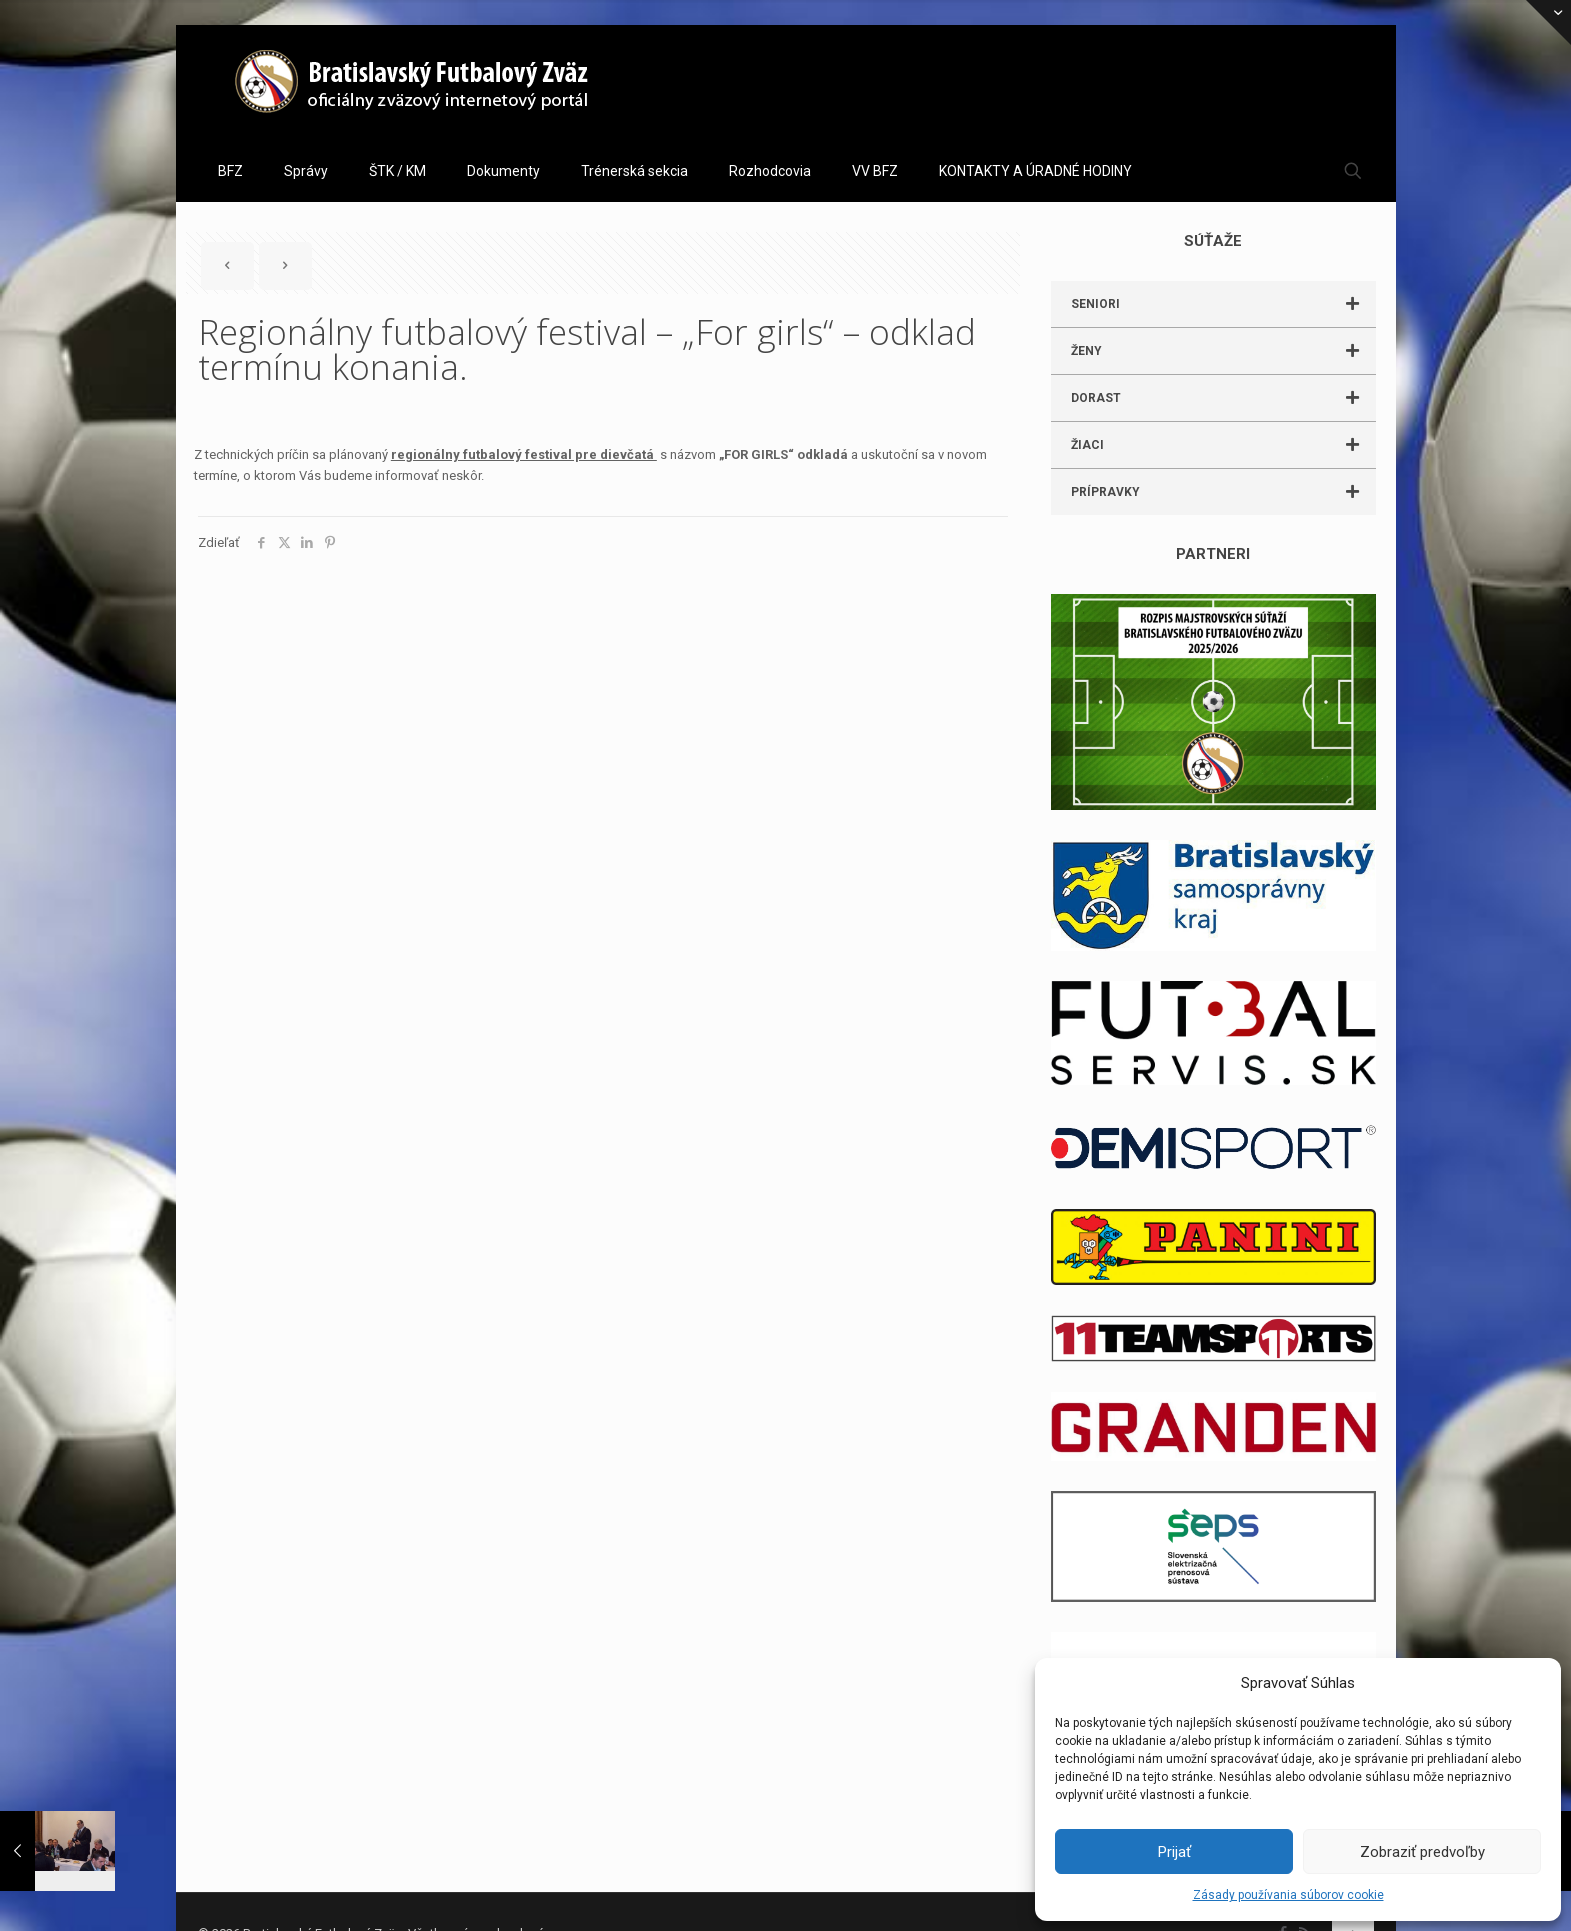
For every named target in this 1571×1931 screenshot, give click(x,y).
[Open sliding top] (1548, 22)
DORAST (1223, 398)
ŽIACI (1223, 445)
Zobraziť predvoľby (1422, 1852)
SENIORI (1223, 304)
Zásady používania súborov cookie (1288, 1895)
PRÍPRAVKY (1223, 492)
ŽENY (1223, 351)
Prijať (1174, 1852)
